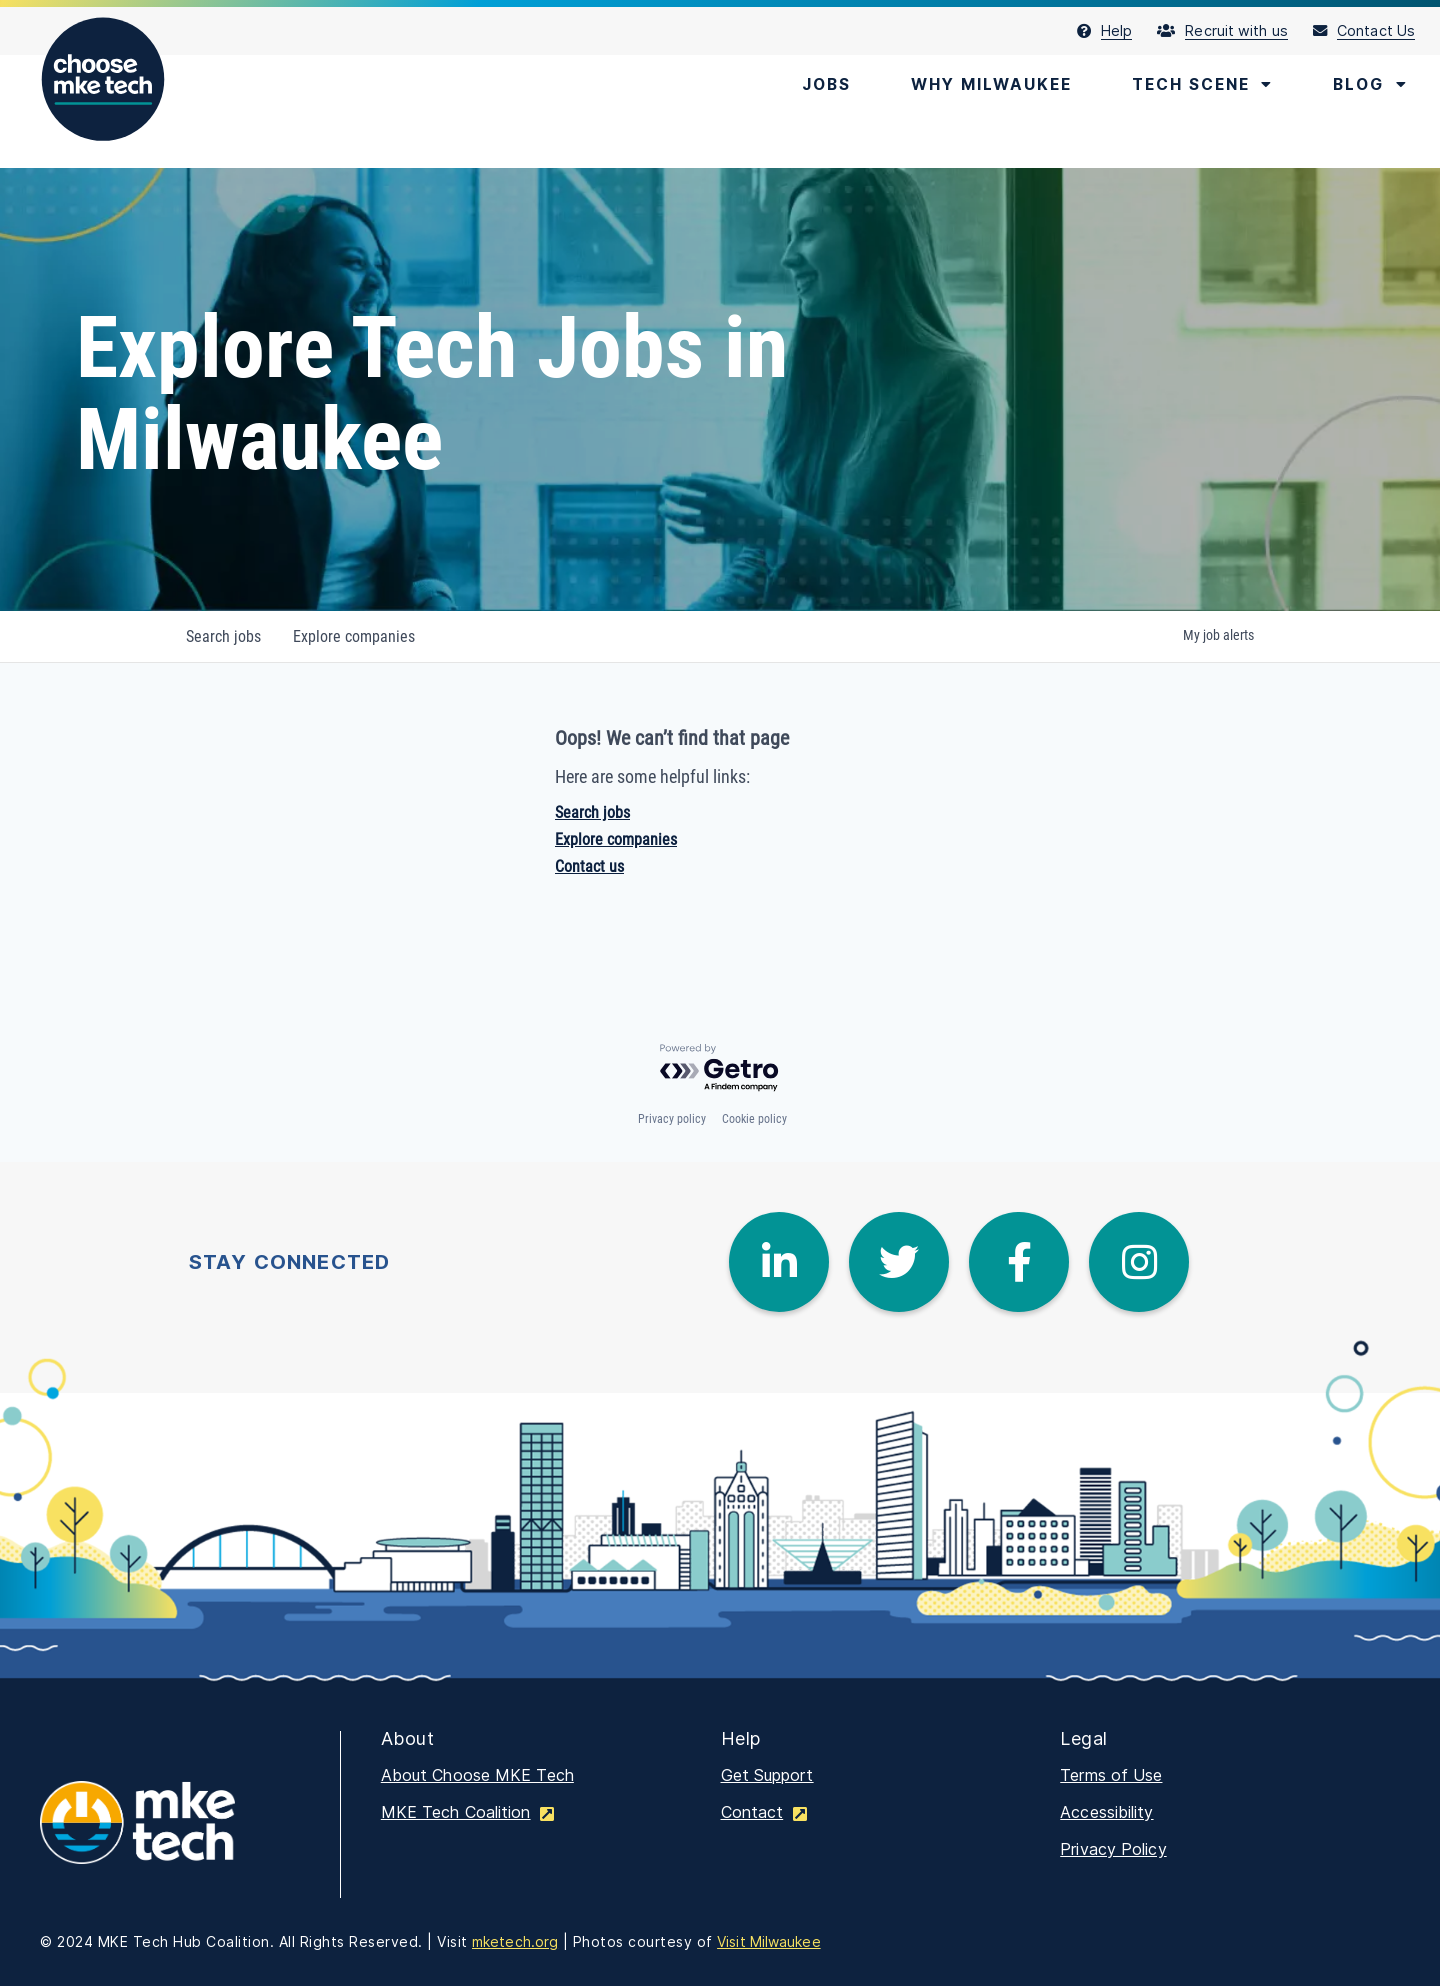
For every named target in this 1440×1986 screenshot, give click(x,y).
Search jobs (592, 812)
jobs (223, 636)
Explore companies (616, 839)
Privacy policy (672, 1119)
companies (354, 636)
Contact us (589, 866)
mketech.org (515, 1941)
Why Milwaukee (979, 85)
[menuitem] (1117, 31)
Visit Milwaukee (769, 1941)
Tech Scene (1197, 85)
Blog (1369, 85)
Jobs (809, 85)
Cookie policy (754, 1119)
